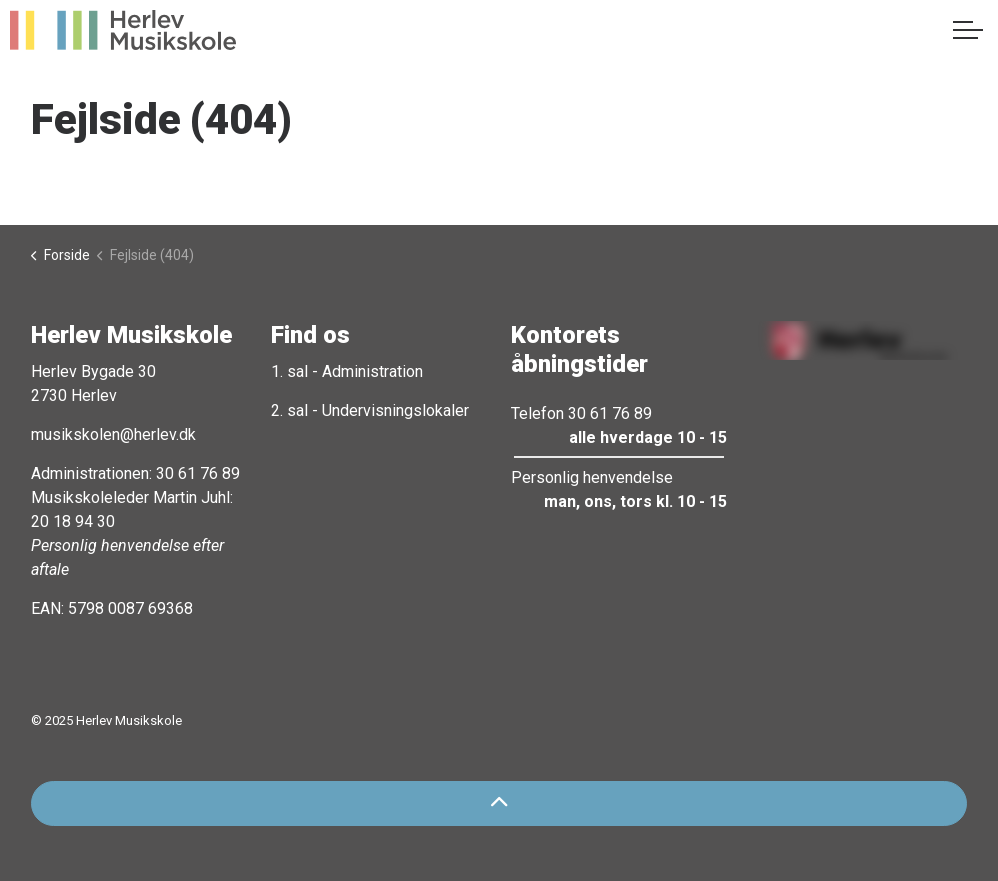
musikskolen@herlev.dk (113, 434)
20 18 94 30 (73, 521)
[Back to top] (499, 803)
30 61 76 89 (198, 473)
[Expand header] (968, 30)
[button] (859, 340)
